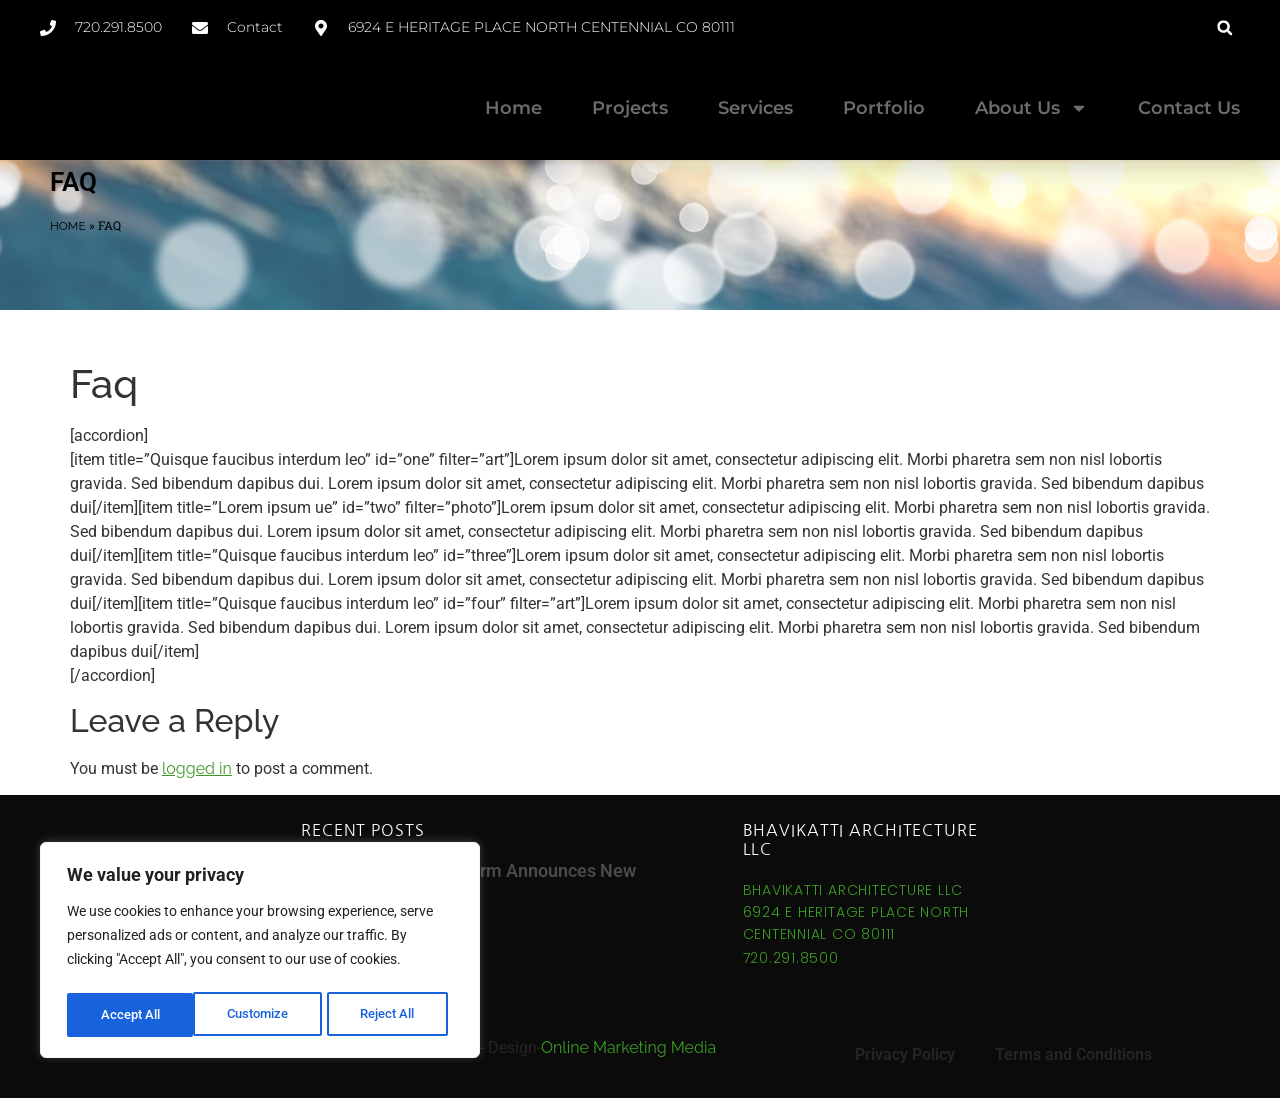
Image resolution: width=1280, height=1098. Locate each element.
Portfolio (884, 108)
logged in (197, 768)
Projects (630, 108)
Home (513, 108)
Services (755, 108)
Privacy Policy (905, 1054)
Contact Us (1189, 108)
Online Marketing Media (628, 1047)
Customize (131, 1015)
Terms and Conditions (1073, 1054)
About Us (1031, 108)
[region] (260, 953)
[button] (1224, 27)
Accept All (392, 1015)
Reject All (262, 1015)
